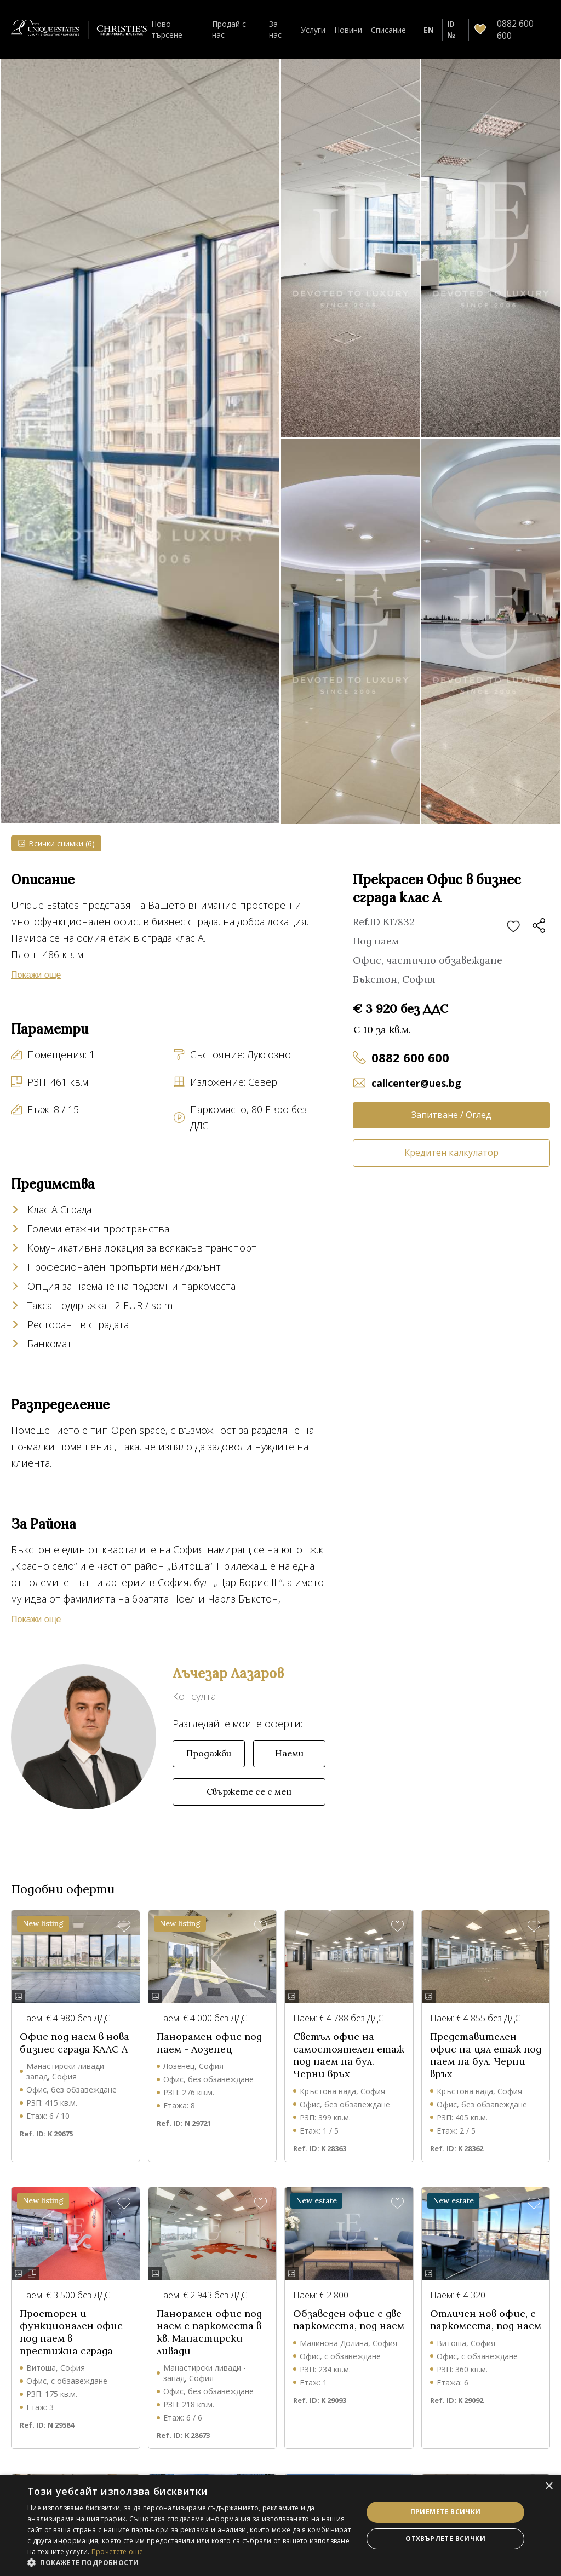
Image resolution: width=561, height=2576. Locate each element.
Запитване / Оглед (451, 1115)
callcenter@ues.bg (416, 1083)
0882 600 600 (410, 1057)
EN (428, 30)
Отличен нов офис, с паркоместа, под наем (485, 2320)
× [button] (549, 2486)
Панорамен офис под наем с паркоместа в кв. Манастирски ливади (209, 2332)
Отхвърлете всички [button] (445, 2538)
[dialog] (280, 2525)
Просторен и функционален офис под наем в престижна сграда (71, 2332)
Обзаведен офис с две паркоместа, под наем (348, 2320)
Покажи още (36, 974)
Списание (388, 30)
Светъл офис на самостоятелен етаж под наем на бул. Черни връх (348, 2055)
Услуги (313, 30)
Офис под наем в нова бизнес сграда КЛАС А (74, 2043)
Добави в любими (513, 926)
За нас (275, 29)
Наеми (289, 1753)
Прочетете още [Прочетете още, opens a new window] (117, 2551)
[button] (190, 2562)
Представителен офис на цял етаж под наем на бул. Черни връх (485, 2055)
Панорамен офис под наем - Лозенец (209, 2043)
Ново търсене (166, 29)
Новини (348, 30)
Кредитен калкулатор (451, 1152)
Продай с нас (229, 29)
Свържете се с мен (249, 1791)
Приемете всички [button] (445, 2511)
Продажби (208, 1753)
